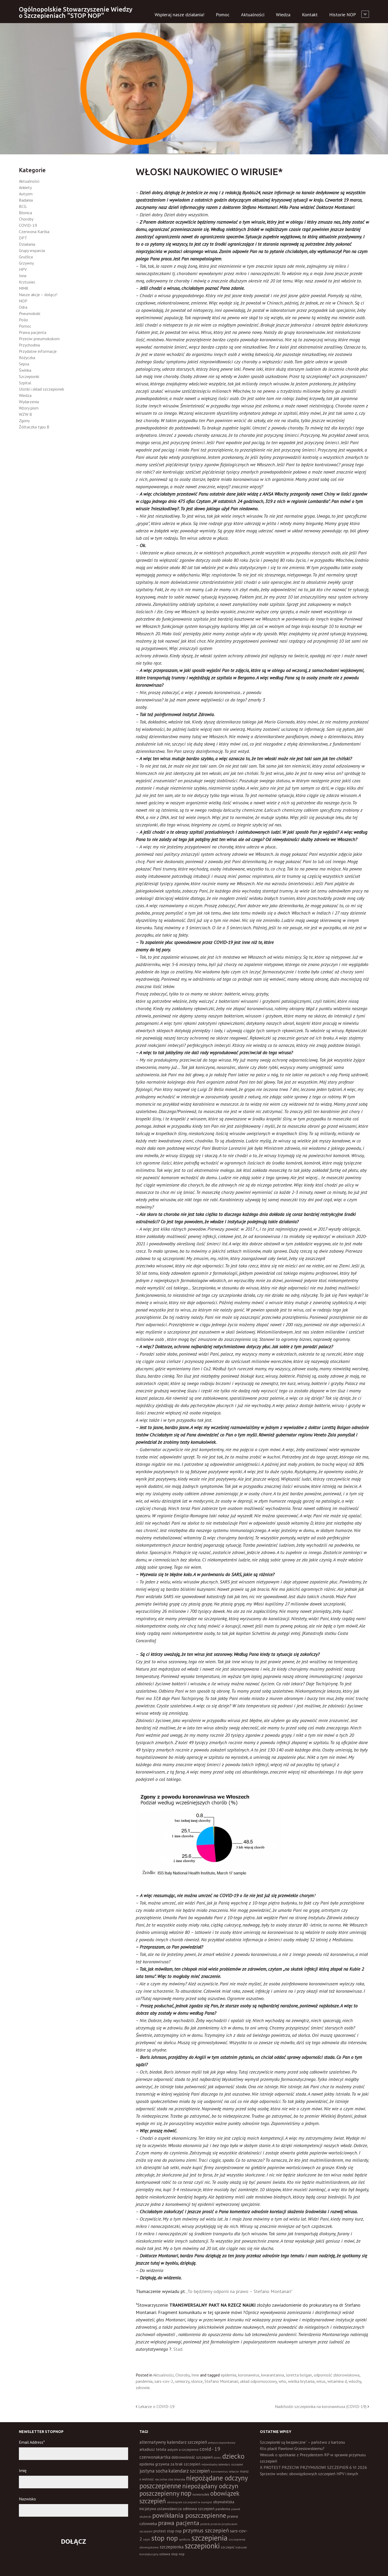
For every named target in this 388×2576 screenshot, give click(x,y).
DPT (23, 237)
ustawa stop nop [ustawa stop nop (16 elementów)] (172, 2554)
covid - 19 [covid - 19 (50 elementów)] (210, 2449)
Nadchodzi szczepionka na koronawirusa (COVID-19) (320, 2406)
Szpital (25, 382)
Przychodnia (29, 345)
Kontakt (310, 15)
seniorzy (182, 2381)
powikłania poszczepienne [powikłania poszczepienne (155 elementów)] (189, 2515)
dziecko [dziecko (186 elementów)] (233, 2456)
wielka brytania (301, 2381)
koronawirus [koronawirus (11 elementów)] (219, 2471)
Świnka (25, 370)
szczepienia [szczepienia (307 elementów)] (209, 2538)
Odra (23, 307)
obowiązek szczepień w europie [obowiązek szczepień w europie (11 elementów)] (189, 2502)
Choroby (182, 2375)
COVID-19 (28, 225)
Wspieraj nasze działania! (179, 15)
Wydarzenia (29, 401)
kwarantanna (272, 2375)
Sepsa (24, 363)
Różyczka (27, 357)
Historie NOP (342, 15)
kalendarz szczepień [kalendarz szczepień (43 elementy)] (189, 2471)
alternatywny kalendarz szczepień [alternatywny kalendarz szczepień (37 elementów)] (173, 2442)
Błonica (25, 212)
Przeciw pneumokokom (39, 338)
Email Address (32, 2442)
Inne (195, 2375)
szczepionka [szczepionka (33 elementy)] (171, 2547)
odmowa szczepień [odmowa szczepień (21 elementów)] (198, 2508)
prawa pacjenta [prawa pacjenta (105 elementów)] (178, 2523)
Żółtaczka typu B (34, 426)
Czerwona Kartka (34, 231)
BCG (23, 206)
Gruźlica (26, 256)
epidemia (228, 2375)
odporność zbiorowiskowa (336, 2375)
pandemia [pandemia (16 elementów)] (223, 2508)
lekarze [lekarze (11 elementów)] (234, 2471)
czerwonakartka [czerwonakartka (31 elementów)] (154, 2457)
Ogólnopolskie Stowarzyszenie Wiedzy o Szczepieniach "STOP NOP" (75, 12)
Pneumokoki (29, 313)
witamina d (337, 2381)
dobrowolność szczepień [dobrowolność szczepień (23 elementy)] (192, 2457)
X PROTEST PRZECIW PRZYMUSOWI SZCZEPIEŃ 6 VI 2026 (313, 2467)
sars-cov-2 (163, 2381)
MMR (23, 288)
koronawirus (248, 2375)
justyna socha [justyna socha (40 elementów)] (153, 2471)
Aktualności (252, 15)
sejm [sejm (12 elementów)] (146, 2539)
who (282, 2381)
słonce (197, 2381)
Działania (27, 244)
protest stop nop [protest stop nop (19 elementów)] (168, 2530)
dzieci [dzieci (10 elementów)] (217, 2457)
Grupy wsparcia (32, 250)
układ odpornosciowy (258, 2381)
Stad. (178, 2349)
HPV (23, 269)
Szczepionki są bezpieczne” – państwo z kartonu (302, 2442)
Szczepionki (29, 376)
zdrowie (143, 2387)
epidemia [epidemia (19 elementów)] (146, 2464)
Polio (23, 319)
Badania (26, 200)
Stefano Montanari (221, 2381)
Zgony (24, 420)
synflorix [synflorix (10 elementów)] (184, 2539)
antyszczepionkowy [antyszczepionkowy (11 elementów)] (221, 2442)
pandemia (144, 2381)
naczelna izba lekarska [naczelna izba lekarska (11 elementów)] (170, 2479)
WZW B (25, 414)
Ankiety (25, 187)
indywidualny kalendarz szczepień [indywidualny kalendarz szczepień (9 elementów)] (222, 2464)
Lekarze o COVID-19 (156, 2406)
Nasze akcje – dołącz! (38, 294)
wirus (321, 2381)
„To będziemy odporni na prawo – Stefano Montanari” (239, 2291)
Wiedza (283, 15)
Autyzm (26, 193)
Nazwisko (27, 2498)
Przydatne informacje (38, 351)
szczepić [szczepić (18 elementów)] (227, 2547)
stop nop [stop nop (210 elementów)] (164, 2538)
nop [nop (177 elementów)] (186, 2493)
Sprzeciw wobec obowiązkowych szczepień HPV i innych (309, 2473)
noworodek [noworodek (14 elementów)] (200, 2494)
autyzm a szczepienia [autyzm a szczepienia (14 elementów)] (182, 2449)
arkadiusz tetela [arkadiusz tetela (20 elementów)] (152, 2449)
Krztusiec (27, 282)
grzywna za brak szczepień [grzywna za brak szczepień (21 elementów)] (177, 2464)
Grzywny (26, 263)
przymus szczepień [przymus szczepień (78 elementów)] (206, 2530)
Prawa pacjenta (32, 332)
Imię (23, 2470)
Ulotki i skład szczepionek (41, 389)
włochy (355, 2381)
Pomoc (222, 15)
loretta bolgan (299, 2375)
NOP (23, 300)
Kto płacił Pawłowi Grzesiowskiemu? (292, 2448)
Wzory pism (29, 408)
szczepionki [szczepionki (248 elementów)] (202, 2546)
